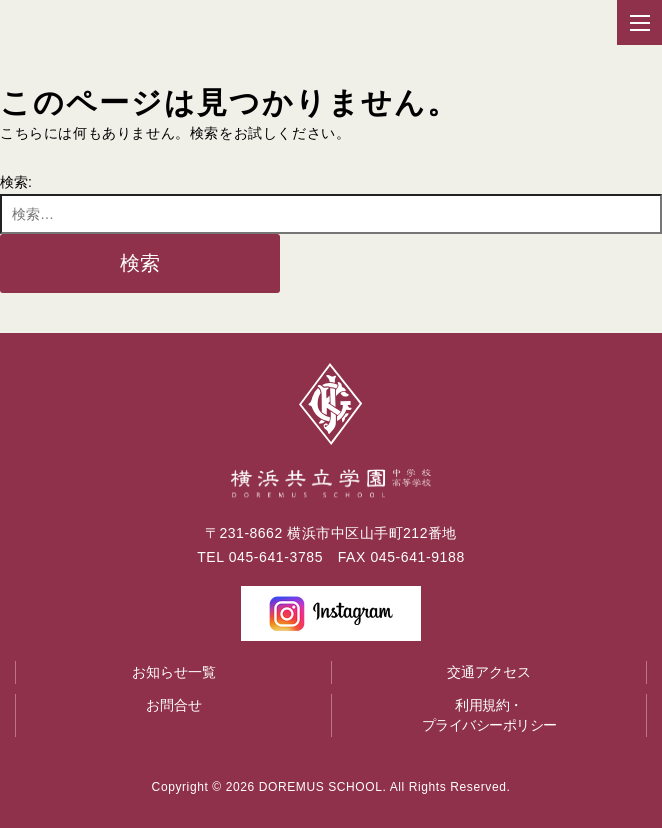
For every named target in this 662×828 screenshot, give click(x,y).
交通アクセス (489, 672)
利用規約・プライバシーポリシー (489, 715)
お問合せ (174, 705)
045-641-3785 (276, 557)
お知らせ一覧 (174, 672)
